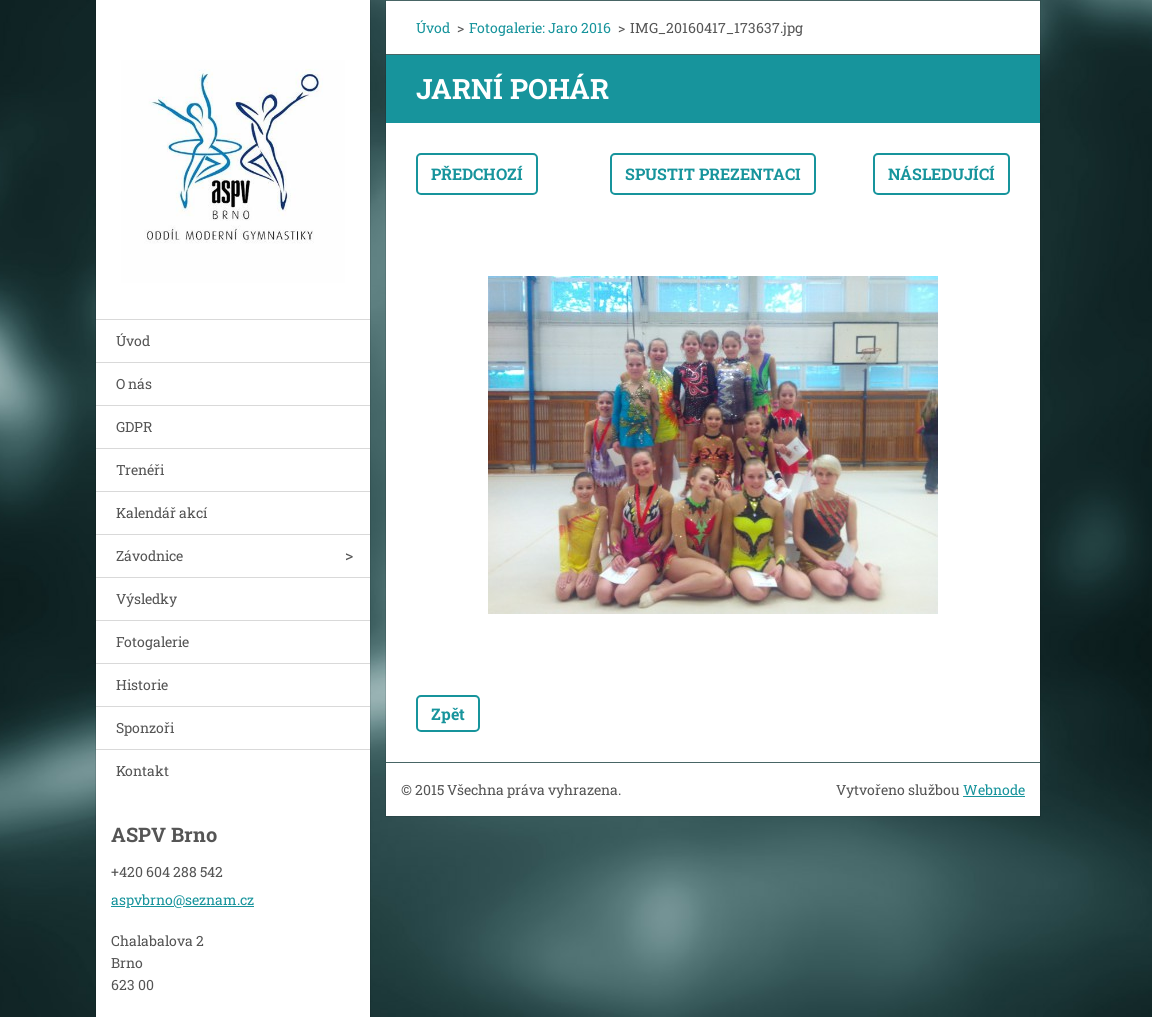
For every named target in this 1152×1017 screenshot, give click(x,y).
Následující (941, 173)
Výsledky (146, 598)
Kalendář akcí (161, 512)
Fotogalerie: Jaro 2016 (540, 27)
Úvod (133, 340)
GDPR (134, 426)
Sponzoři (145, 727)
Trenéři (140, 469)
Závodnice (149, 555)
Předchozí (477, 173)
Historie (142, 684)
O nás (134, 383)
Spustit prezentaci (713, 173)
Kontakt (142, 770)
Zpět (448, 713)
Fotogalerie (152, 641)
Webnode (994, 789)
